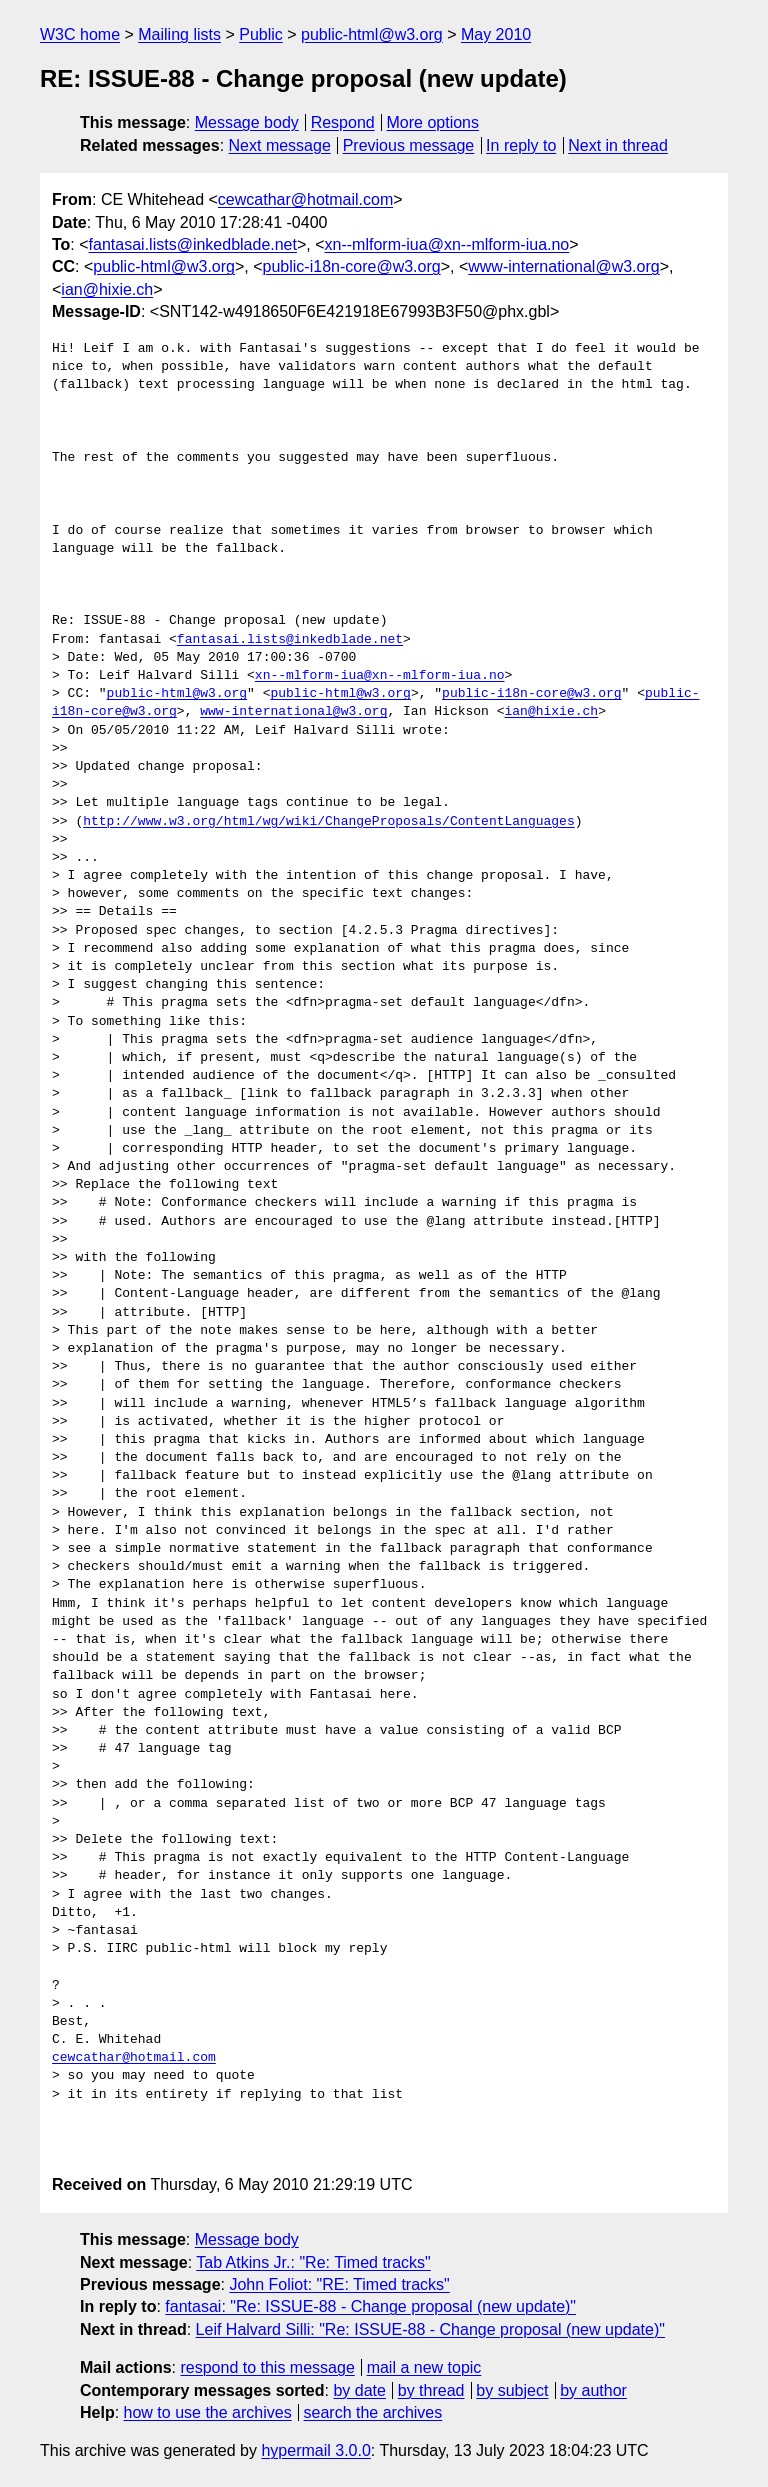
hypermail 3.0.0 (315, 2450)
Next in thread (618, 145)
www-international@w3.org (563, 266)
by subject (512, 2390)
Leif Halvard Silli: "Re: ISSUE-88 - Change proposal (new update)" (430, 2329)
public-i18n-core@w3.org (352, 266)
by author (593, 2390)
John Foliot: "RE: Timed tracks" (339, 2284)
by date (359, 2390)
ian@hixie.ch (107, 289)
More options (433, 122)
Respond (343, 122)
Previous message (409, 145)
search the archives (373, 2412)
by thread (431, 2390)
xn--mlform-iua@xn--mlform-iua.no (447, 244)
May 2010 (496, 34)
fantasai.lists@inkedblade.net (193, 244)
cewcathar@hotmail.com (305, 199)
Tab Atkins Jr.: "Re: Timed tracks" (313, 2262)
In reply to (521, 145)
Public (261, 34)
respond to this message (267, 2367)
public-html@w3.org (372, 34)
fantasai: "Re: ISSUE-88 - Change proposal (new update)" (370, 2306)
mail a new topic (424, 2367)
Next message (280, 145)
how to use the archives (208, 2412)
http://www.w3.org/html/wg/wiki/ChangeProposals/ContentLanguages (328, 822)
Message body (247, 122)
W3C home (80, 34)
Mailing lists (179, 34)
